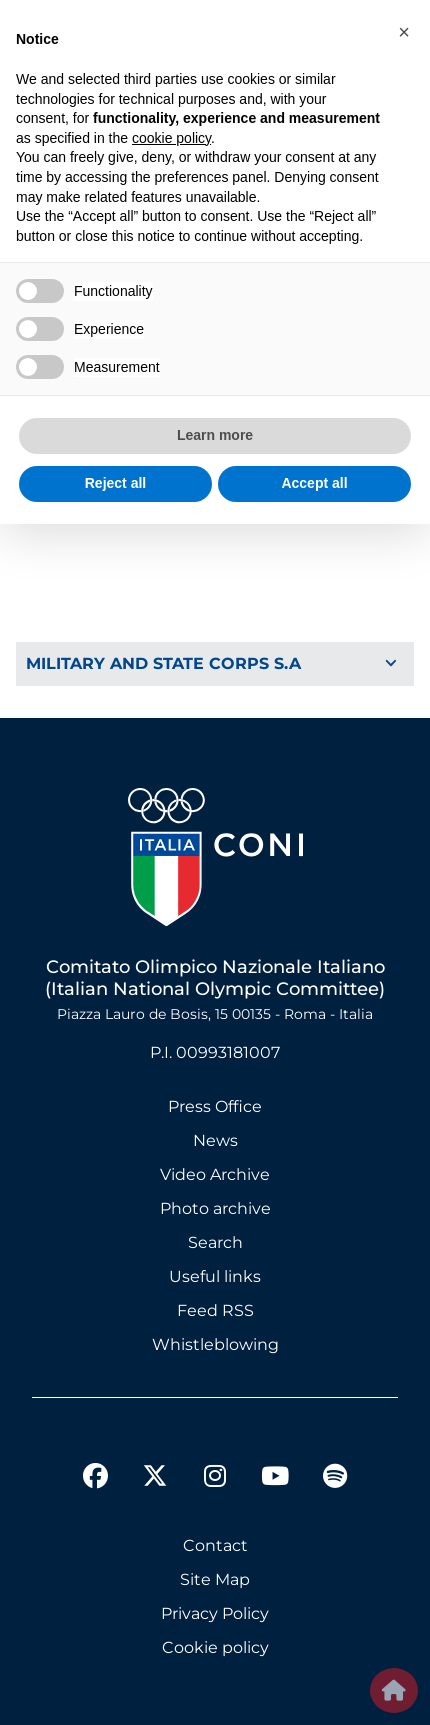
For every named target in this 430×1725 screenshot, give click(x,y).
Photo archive (215, 1208)
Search (215, 1242)
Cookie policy (215, 1647)
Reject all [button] (115, 483)
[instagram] (215, 1479)
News (215, 1140)
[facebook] (95, 1479)
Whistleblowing (215, 1344)
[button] (404, 32)
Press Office (215, 1106)
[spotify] (335, 1479)
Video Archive (215, 1174)
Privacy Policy (215, 1613)
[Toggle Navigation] (215, 664)
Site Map (215, 1579)
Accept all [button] (314, 483)
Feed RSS (215, 1310)
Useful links (215, 1276)
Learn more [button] (215, 435)
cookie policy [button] (171, 138)
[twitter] (155, 1460)
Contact (215, 1545)
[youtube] (275, 1479)
